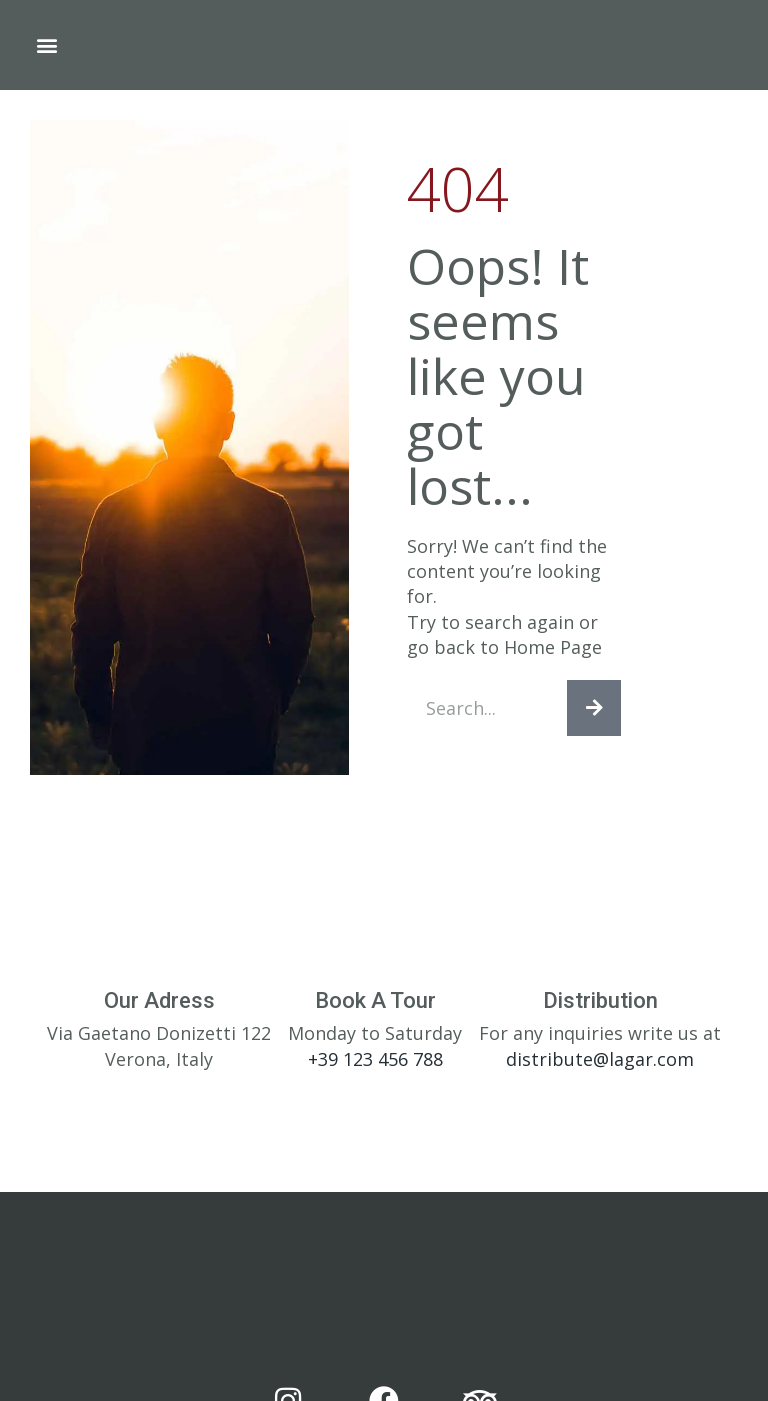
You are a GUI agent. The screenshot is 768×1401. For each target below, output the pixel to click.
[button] (46, 45)
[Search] (594, 713)
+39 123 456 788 (375, 1068)
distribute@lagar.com (600, 1068)
